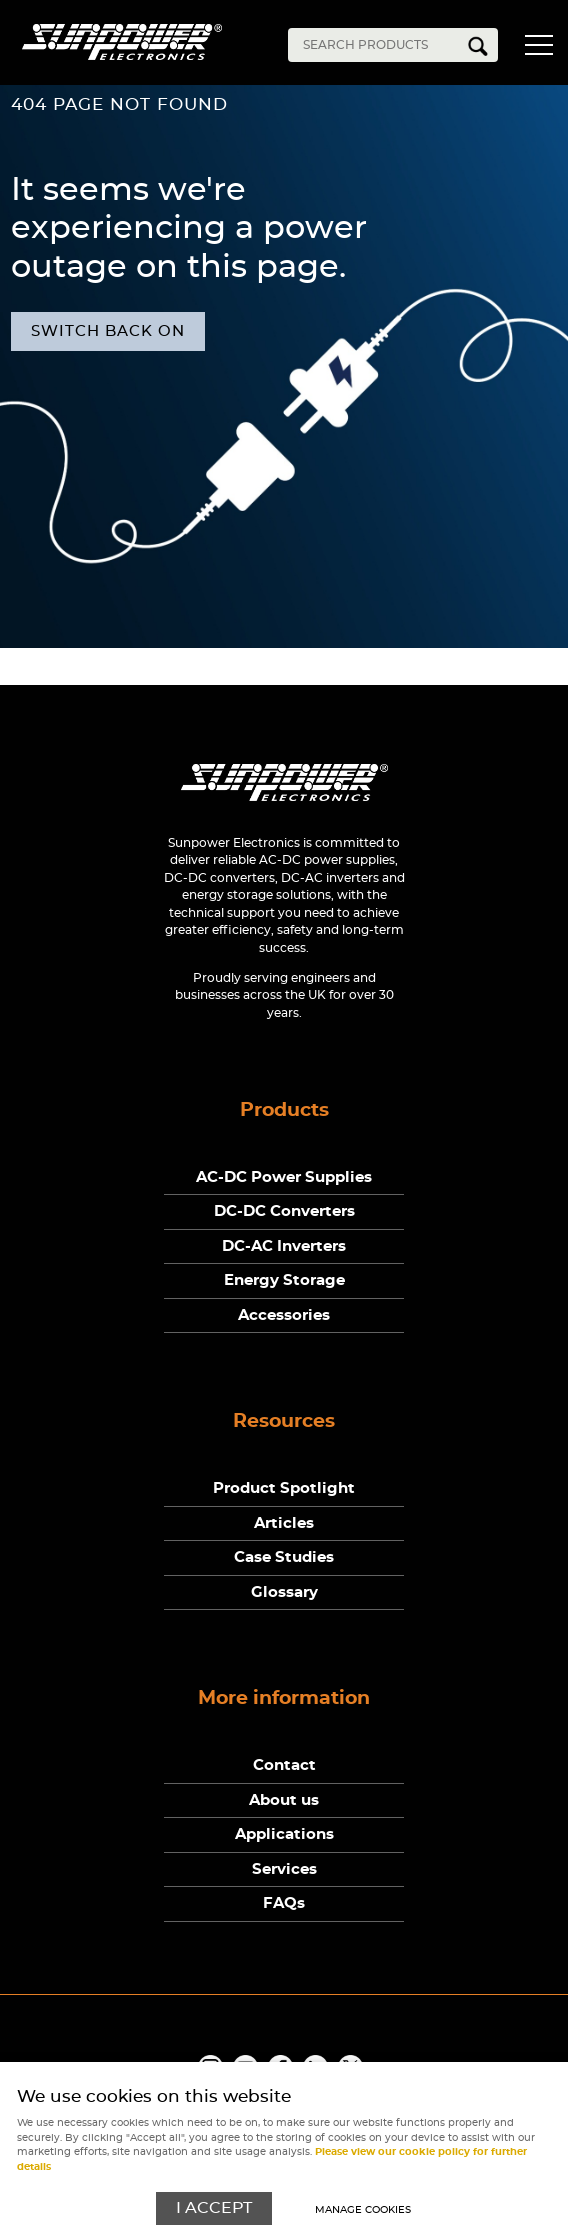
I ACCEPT (214, 2208)
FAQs (284, 1903)
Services (284, 1869)
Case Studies (284, 1557)
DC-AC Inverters (284, 1246)
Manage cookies (363, 2210)
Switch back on (108, 331)
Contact (284, 1765)
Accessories (284, 1315)
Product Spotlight (284, 1488)
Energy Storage (284, 1280)
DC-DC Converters (284, 1211)
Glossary (284, 1592)
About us (284, 1800)
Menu (538, 48)
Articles (284, 1523)
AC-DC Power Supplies (284, 1177)
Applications (284, 1834)
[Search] (378, 45)
